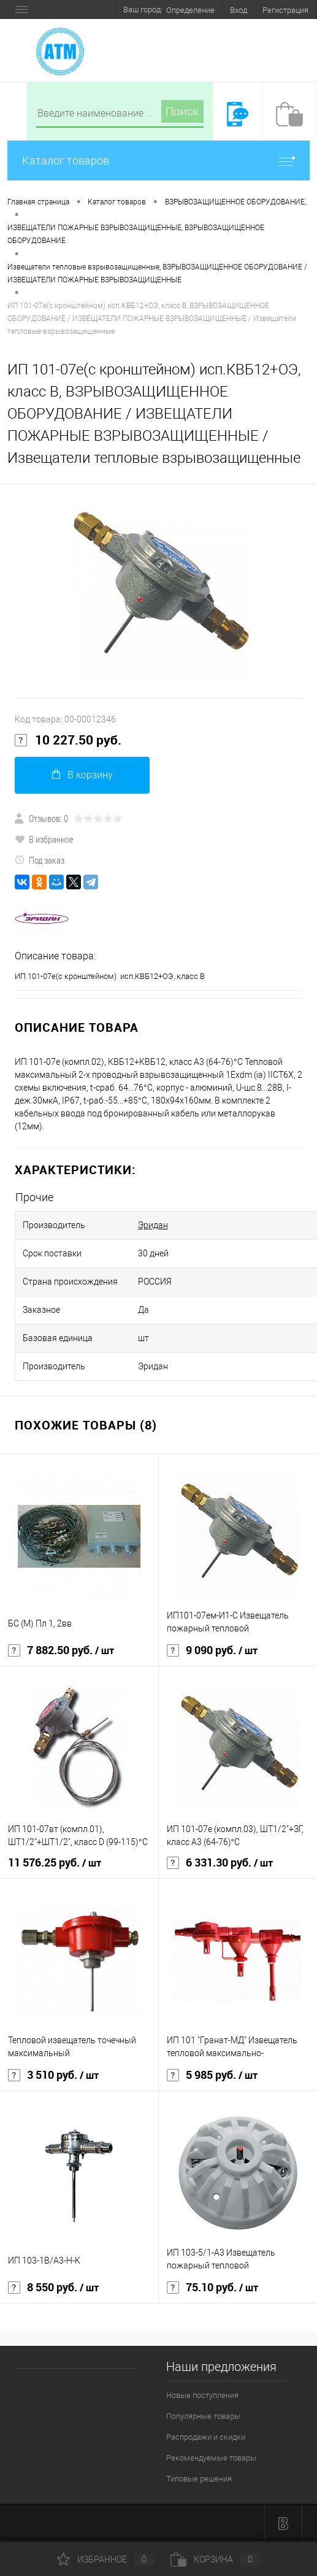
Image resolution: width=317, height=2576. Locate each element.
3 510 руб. (53, 2075)
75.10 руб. (212, 2287)
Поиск (182, 111)
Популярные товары (203, 2416)
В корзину (82, 775)
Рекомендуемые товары (211, 2457)
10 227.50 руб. (68, 740)
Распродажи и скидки (205, 2437)
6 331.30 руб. (220, 1863)
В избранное (44, 839)
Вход (238, 10)
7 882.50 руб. (61, 1650)
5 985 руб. (212, 2075)
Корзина (215, 2559)
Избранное (105, 2559)
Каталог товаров (158, 160)
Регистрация (285, 10)
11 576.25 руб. (54, 1863)
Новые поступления (202, 2395)
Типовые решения (199, 2478)
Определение (190, 10)
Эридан (153, 1225)
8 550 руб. (53, 2287)
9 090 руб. (212, 1650)
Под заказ (39, 860)
